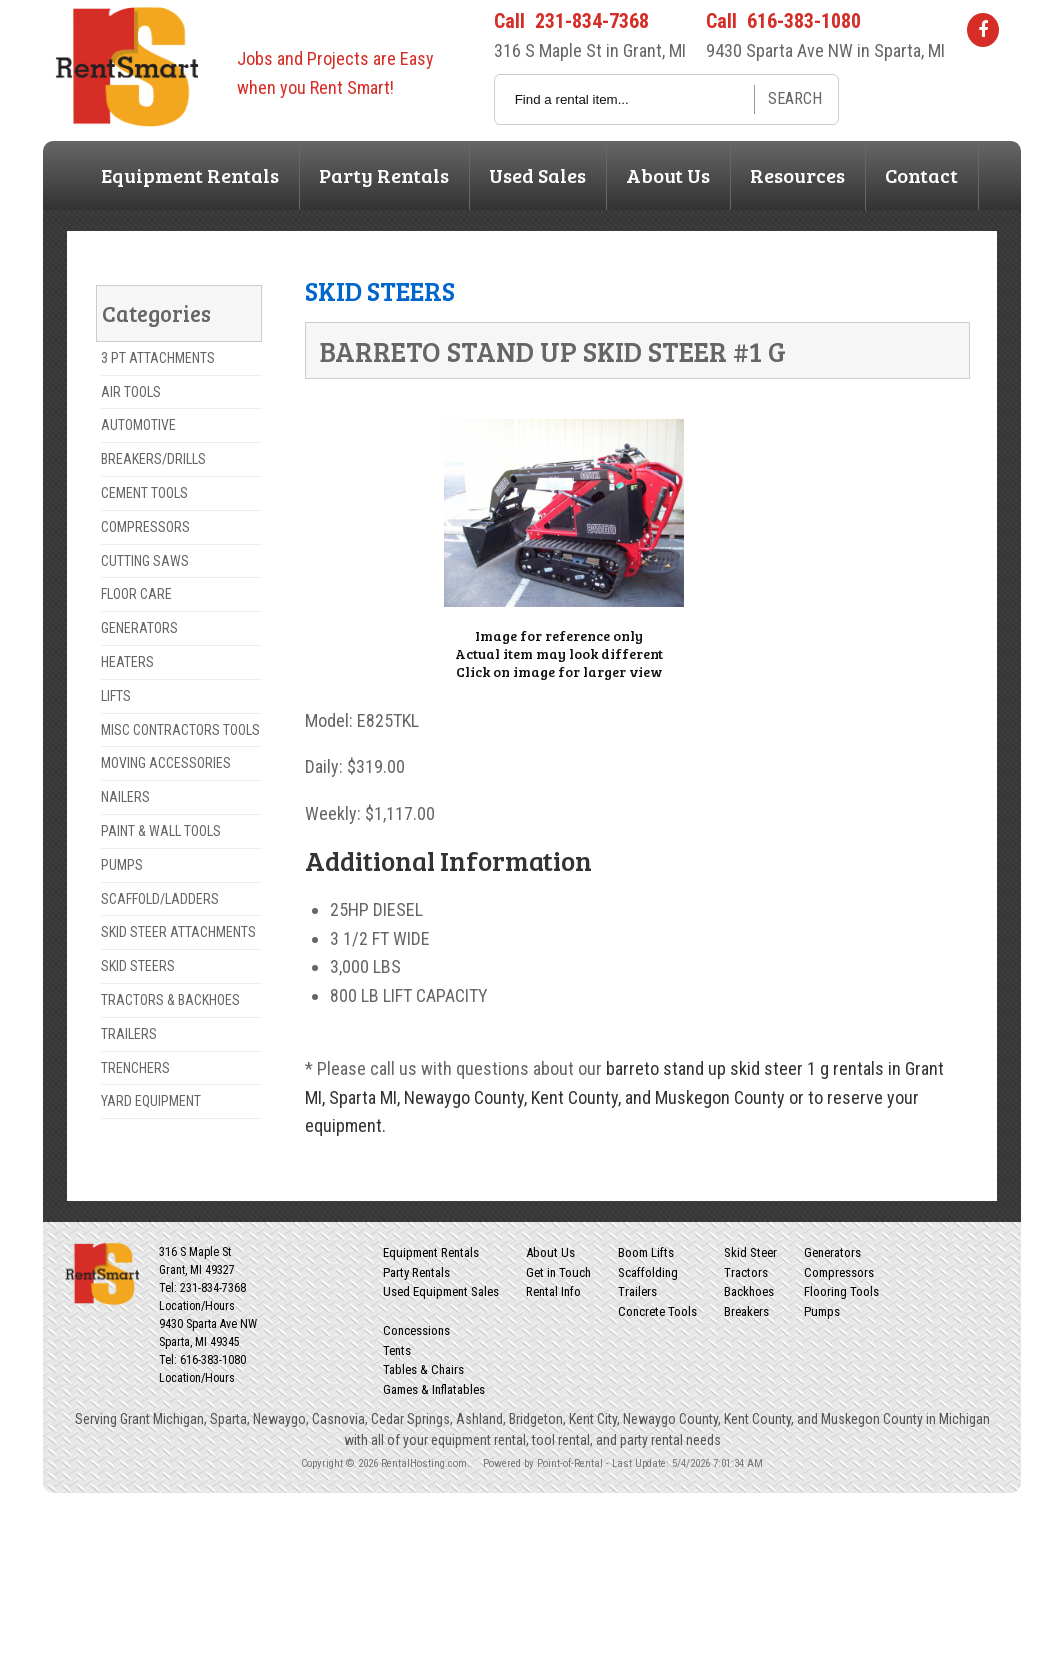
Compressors (839, 1272)
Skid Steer (750, 1252)
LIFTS (116, 696)
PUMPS (122, 865)
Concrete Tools (657, 1311)
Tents (397, 1350)
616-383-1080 (804, 21)
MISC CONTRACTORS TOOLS (180, 730)
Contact (921, 175)
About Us (668, 175)
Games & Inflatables (434, 1389)
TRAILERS (129, 1034)
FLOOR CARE (136, 594)
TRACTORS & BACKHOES (170, 1000)
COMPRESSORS (145, 527)
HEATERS (127, 662)
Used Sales (537, 175)
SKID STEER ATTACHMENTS (178, 932)
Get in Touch (558, 1272)
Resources (797, 175)
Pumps (822, 1311)
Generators (832, 1252)
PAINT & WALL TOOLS (161, 831)
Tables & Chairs (423, 1369)
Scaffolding (648, 1272)
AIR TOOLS (131, 392)
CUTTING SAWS (145, 561)
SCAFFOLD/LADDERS (160, 899)
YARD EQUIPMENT (151, 1101)
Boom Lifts (646, 1252)
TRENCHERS (135, 1068)
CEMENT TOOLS (144, 493)
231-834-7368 (592, 21)
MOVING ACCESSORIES (166, 763)
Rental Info (553, 1291)
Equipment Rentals (190, 175)
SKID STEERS (138, 966)
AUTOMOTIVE (138, 425)
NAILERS (125, 797)
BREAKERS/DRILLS (153, 459)
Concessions (416, 1330)
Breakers (746, 1311)
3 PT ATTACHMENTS (158, 358)
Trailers (637, 1291)
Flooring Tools (841, 1291)
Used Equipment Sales (441, 1291)
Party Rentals (384, 175)
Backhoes (749, 1291)
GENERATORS (139, 628)
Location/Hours (197, 1306)
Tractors (746, 1272)
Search (795, 98)
